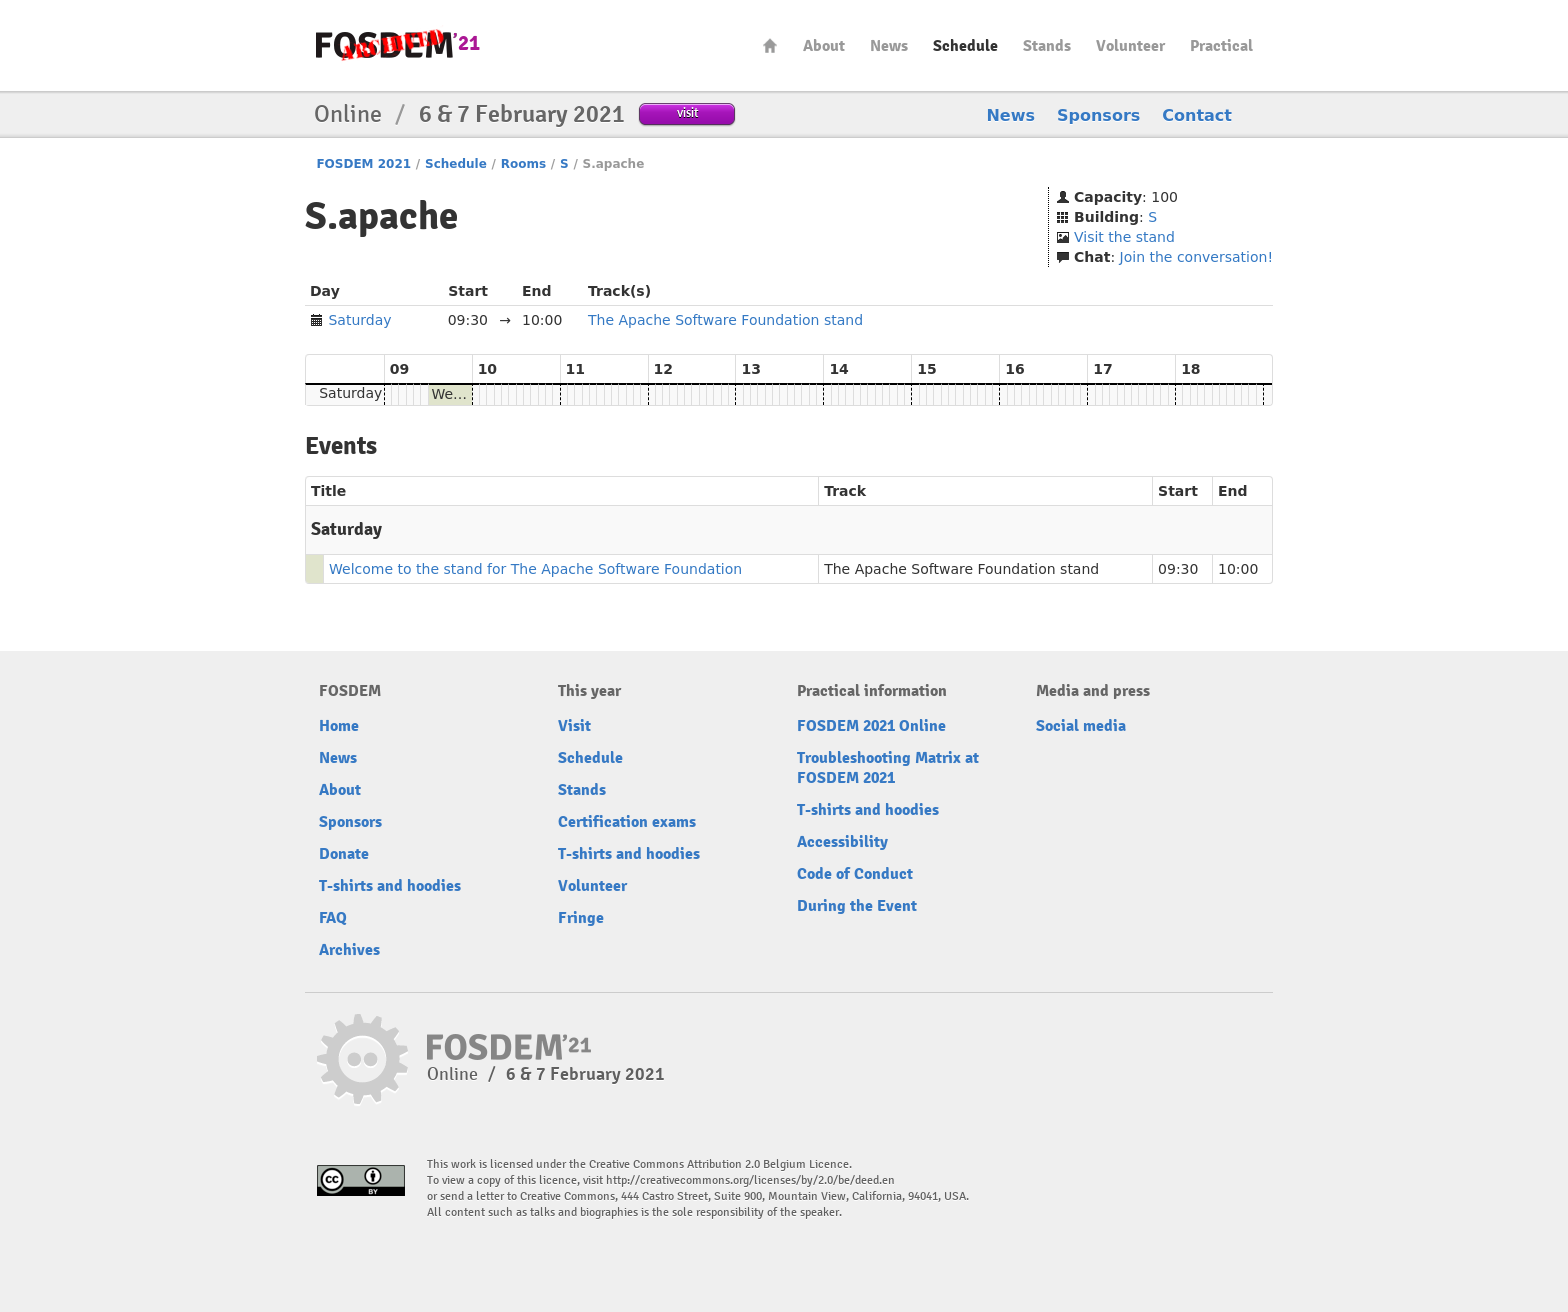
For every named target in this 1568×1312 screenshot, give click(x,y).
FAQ (333, 918)
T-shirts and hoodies (390, 886)
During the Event (857, 906)
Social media (1081, 726)
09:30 (1178, 569)
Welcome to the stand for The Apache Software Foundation (535, 569)
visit (687, 112)
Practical (1221, 46)
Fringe (581, 918)
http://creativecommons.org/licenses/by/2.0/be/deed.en (750, 1180)
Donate (344, 854)
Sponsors (1098, 115)
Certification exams (627, 822)
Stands (1047, 46)
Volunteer (1130, 46)
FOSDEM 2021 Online (871, 726)
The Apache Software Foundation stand (725, 320)
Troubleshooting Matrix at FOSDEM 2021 (888, 768)
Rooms (523, 164)
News (889, 46)
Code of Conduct (855, 874)
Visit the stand (1124, 237)
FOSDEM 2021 (363, 164)
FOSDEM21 (398, 45)
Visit (574, 726)
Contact (1197, 115)
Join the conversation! (1196, 257)
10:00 (1238, 569)
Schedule (965, 46)
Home (770, 45)
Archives (349, 950)
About (824, 46)
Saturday (359, 320)
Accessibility (842, 842)
